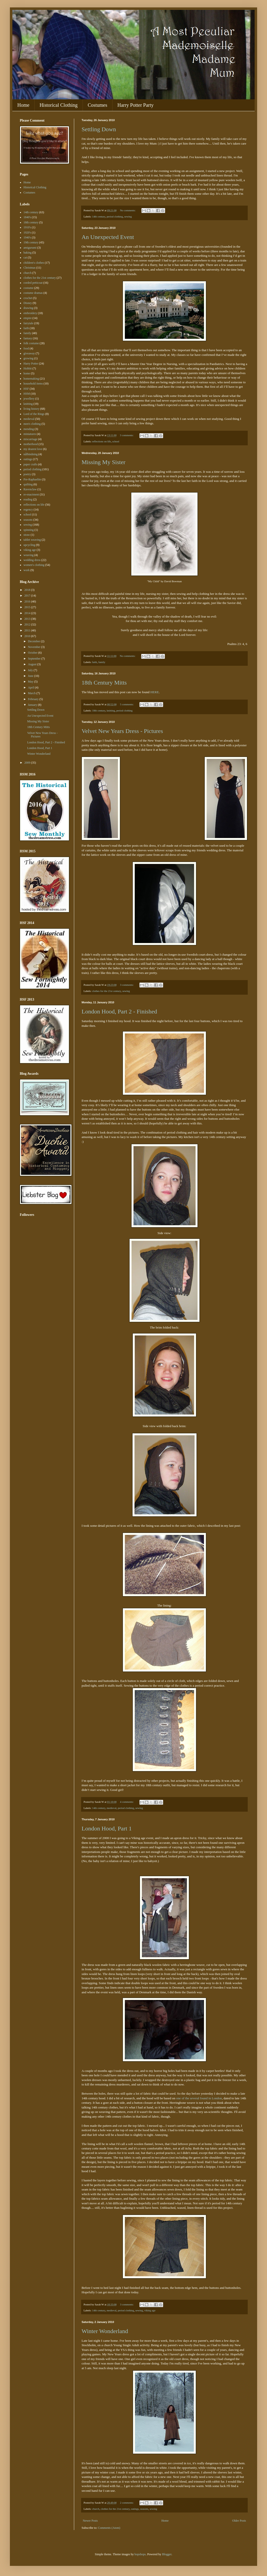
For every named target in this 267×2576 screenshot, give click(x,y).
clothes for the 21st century (106, 990)
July (31, 670)
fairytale (28, 323)
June (31, 676)
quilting (28, 484)
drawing (28, 308)
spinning (28, 530)
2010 (27, 636)
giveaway (29, 353)
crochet (27, 298)
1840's (27, 217)
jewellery (29, 398)
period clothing (115, 216)
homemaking (31, 378)
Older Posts (239, 2520)
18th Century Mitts (104, 682)
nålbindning (30, 454)
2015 (27, 607)
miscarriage (30, 439)
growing (28, 358)
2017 (27, 595)
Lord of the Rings (33, 414)
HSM (26, 393)
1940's (27, 237)
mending (28, 429)
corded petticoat (33, 282)
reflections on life (101, 441)
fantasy (27, 338)
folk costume (31, 343)
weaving (28, 555)
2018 (27, 590)
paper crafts (30, 464)
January (33, 705)
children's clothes (33, 262)
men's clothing (32, 424)
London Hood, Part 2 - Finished (119, 1011)
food (26, 348)
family (101, 662)
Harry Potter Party (135, 105)
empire (27, 318)
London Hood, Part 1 (107, 1828)
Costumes (97, 105)
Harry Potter (30, 363)
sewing (128, 216)
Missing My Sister (103, 462)
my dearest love (32, 449)
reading (27, 499)
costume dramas (33, 293)
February (33, 699)
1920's (27, 232)
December (34, 641)
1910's (27, 227)
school (115, 441)
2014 (27, 613)
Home (23, 105)
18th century (98, 710)
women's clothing (33, 565)
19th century (30, 242)
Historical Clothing (59, 105)
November (34, 647)
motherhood (30, 444)
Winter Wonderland (105, 2331)
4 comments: (127, 1801)
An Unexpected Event (108, 237)
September (34, 658)
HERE (154, 692)
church (95, 2508)
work (26, 570)
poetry (27, 474)
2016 (27, 601)
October (33, 652)
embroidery (30, 313)
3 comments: (127, 435)
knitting (111, 710)
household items (33, 383)
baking (27, 252)
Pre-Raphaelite (32, 479)
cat (25, 257)
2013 (27, 619)
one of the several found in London (199, 2098)
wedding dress (32, 560)
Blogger (166, 2554)
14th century (98, 216)
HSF (26, 388)
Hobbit (27, 368)
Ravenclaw (30, 489)
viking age (150, 2310)
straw (26, 535)
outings (135, 2508)
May (31, 681)
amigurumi (30, 247)
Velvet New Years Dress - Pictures (122, 731)
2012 (27, 624)
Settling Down (99, 129)
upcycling (29, 545)
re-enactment (31, 494)
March (32, 693)
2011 (27, 630)
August (32, 664)
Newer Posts (90, 2520)
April (31, 687)
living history (31, 408)
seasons (144, 2508)
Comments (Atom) (109, 2528)
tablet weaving (32, 539)
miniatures (29, 434)
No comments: (128, 210)
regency (28, 509)
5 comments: (127, 704)
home (26, 373)
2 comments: (127, 2502)
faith (94, 662)
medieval (111, 1807)
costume (28, 288)
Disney (27, 303)
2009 (27, 762)
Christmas (29, 267)
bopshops (140, 2554)
